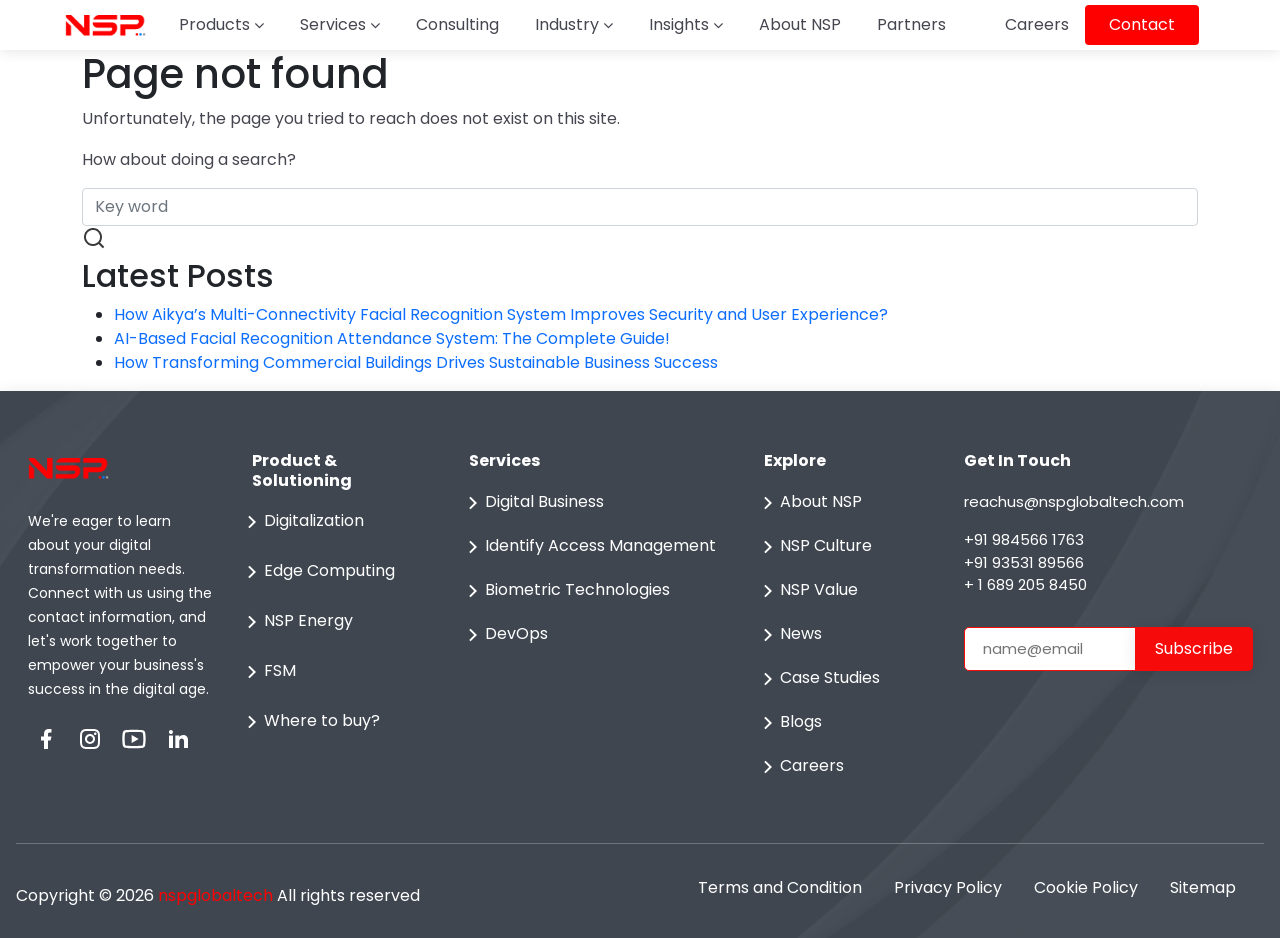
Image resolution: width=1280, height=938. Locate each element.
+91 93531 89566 (1024, 562)
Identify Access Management (588, 547)
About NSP (800, 24)
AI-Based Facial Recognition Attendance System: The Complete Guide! (392, 338)
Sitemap (1203, 887)
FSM (268, 672)
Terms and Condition (780, 887)
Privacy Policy (948, 887)
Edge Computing (317, 572)
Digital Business (532, 503)
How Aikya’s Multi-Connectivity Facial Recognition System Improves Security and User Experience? (501, 314)
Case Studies (818, 679)
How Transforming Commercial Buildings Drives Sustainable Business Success (416, 362)
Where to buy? (310, 722)
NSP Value (807, 591)
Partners (911, 24)
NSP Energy (296, 622)
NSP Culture (814, 547)
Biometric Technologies (565, 591)
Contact (1142, 24)
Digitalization (302, 522)
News (789, 635)
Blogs (789, 723)
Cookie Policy (1086, 887)
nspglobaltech (215, 895)
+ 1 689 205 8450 (1025, 584)
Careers (1037, 24)
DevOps (504, 635)
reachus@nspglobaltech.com (1074, 501)
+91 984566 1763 (1024, 539)
